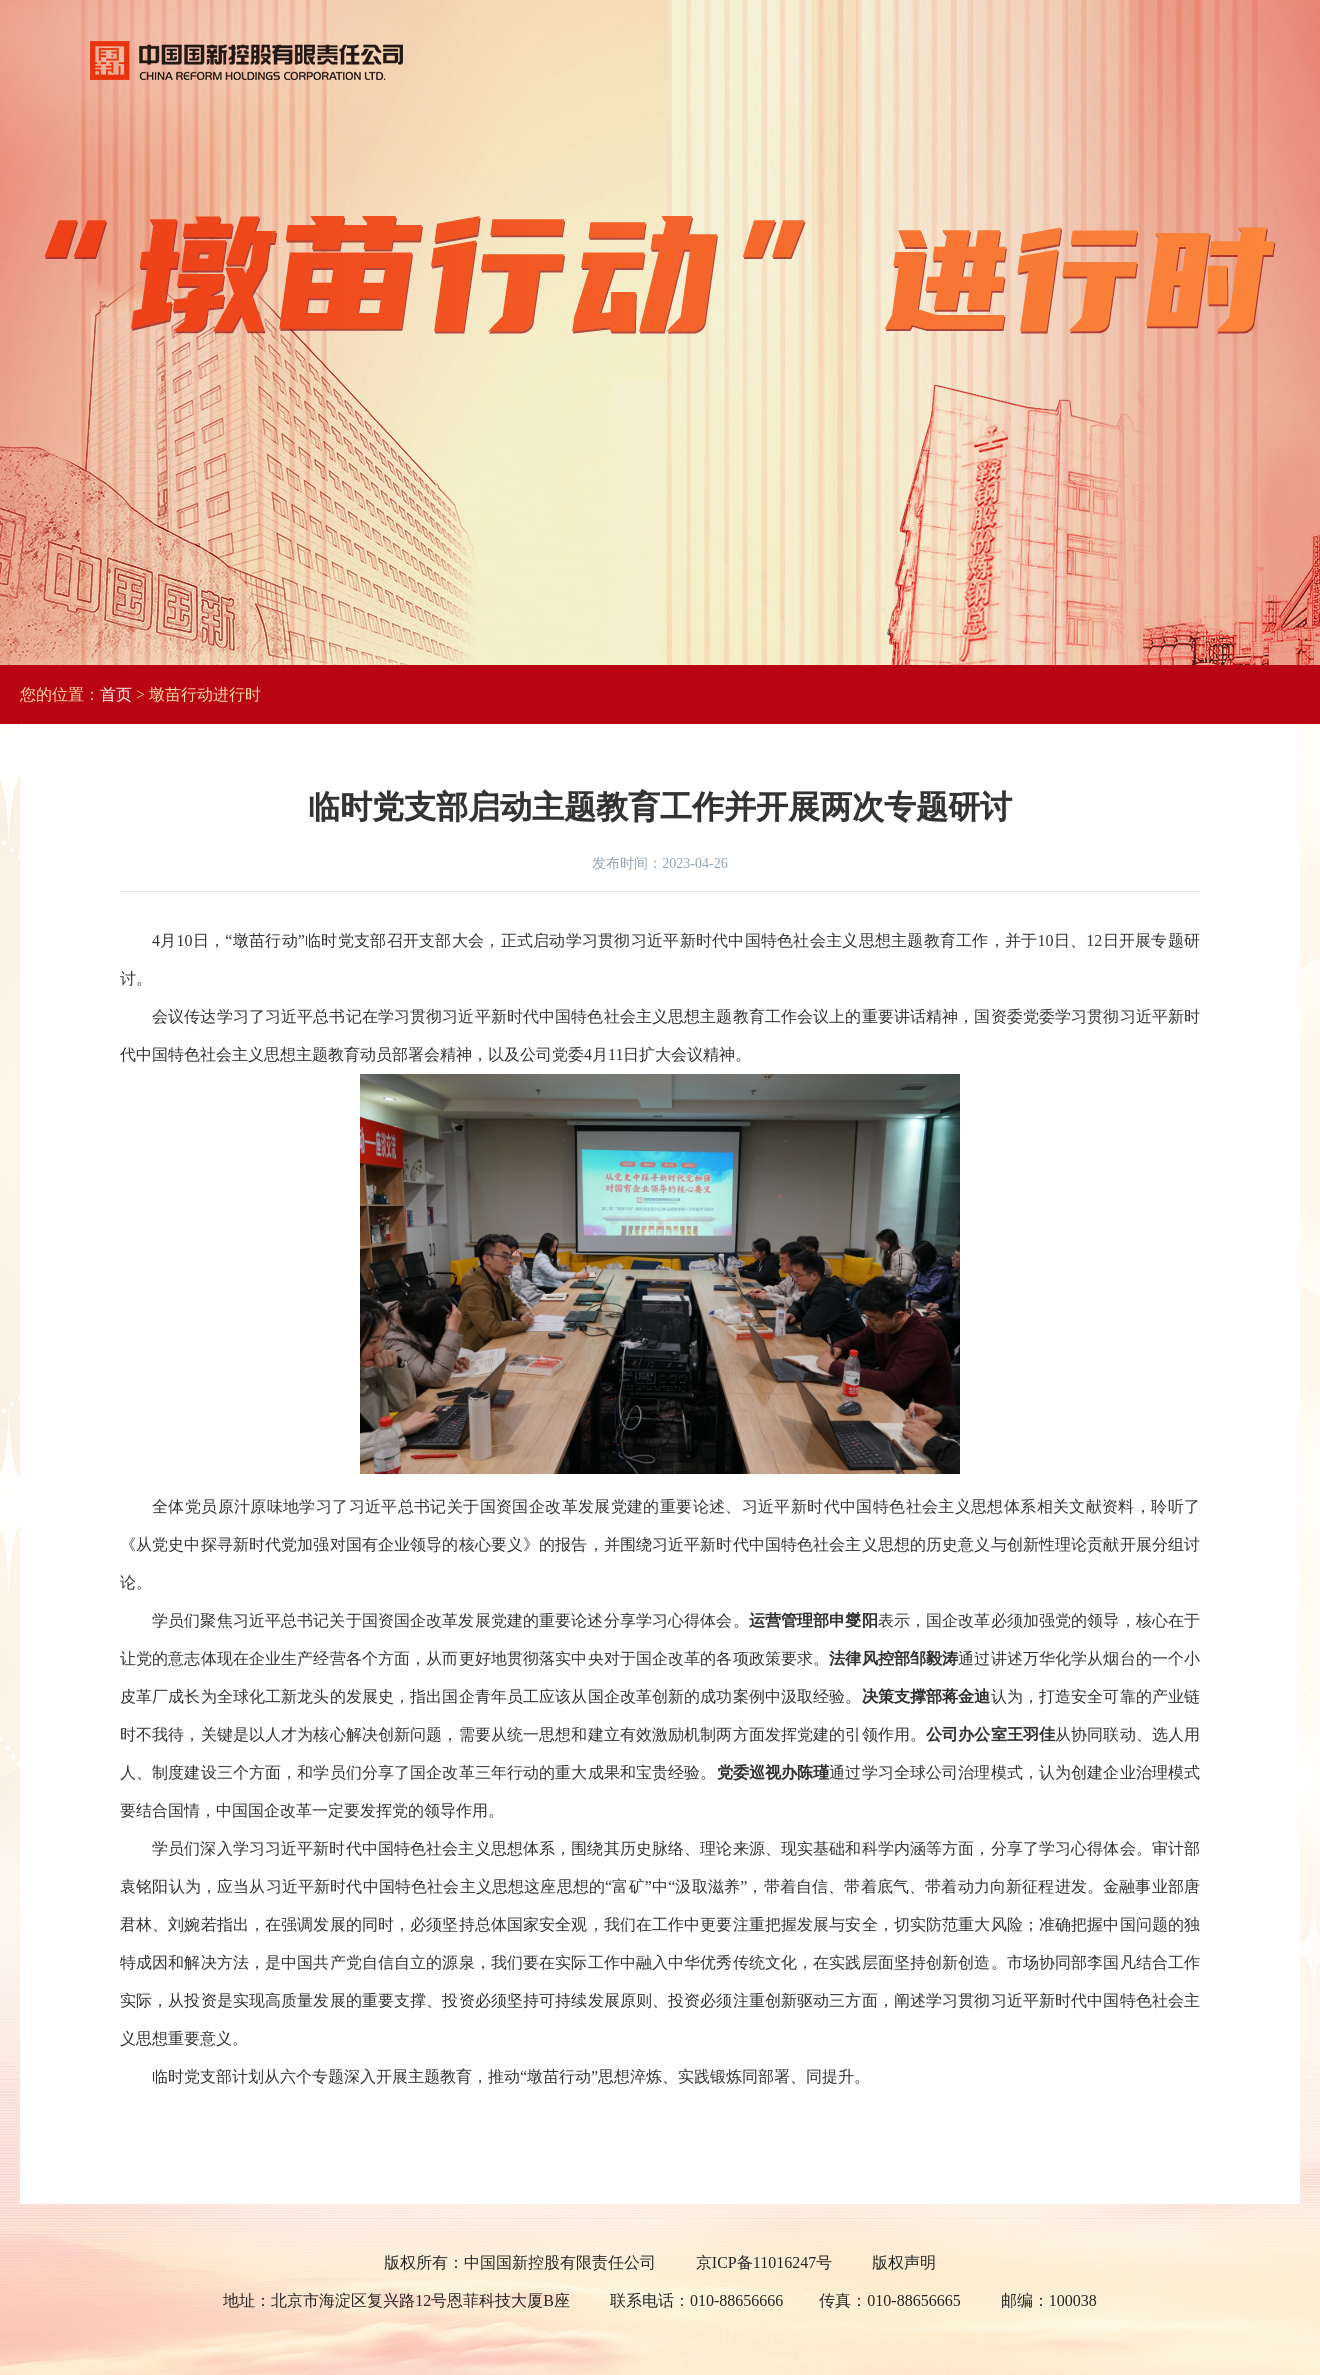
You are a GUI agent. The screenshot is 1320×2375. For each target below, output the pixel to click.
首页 (116, 694)
